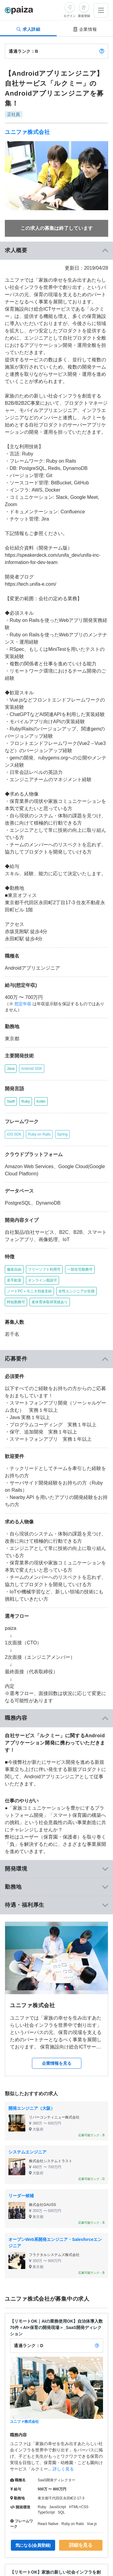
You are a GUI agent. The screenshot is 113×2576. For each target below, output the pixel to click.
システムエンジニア (27, 2152)
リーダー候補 (21, 2195)
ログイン (70, 15)
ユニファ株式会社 (27, 132)
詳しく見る (63, 2469)
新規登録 (84, 15)
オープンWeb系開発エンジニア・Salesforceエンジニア (55, 2242)
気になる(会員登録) (33, 2545)
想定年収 (22, 1004)
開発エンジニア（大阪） (31, 2108)
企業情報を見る (56, 2063)
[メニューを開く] (101, 10)
